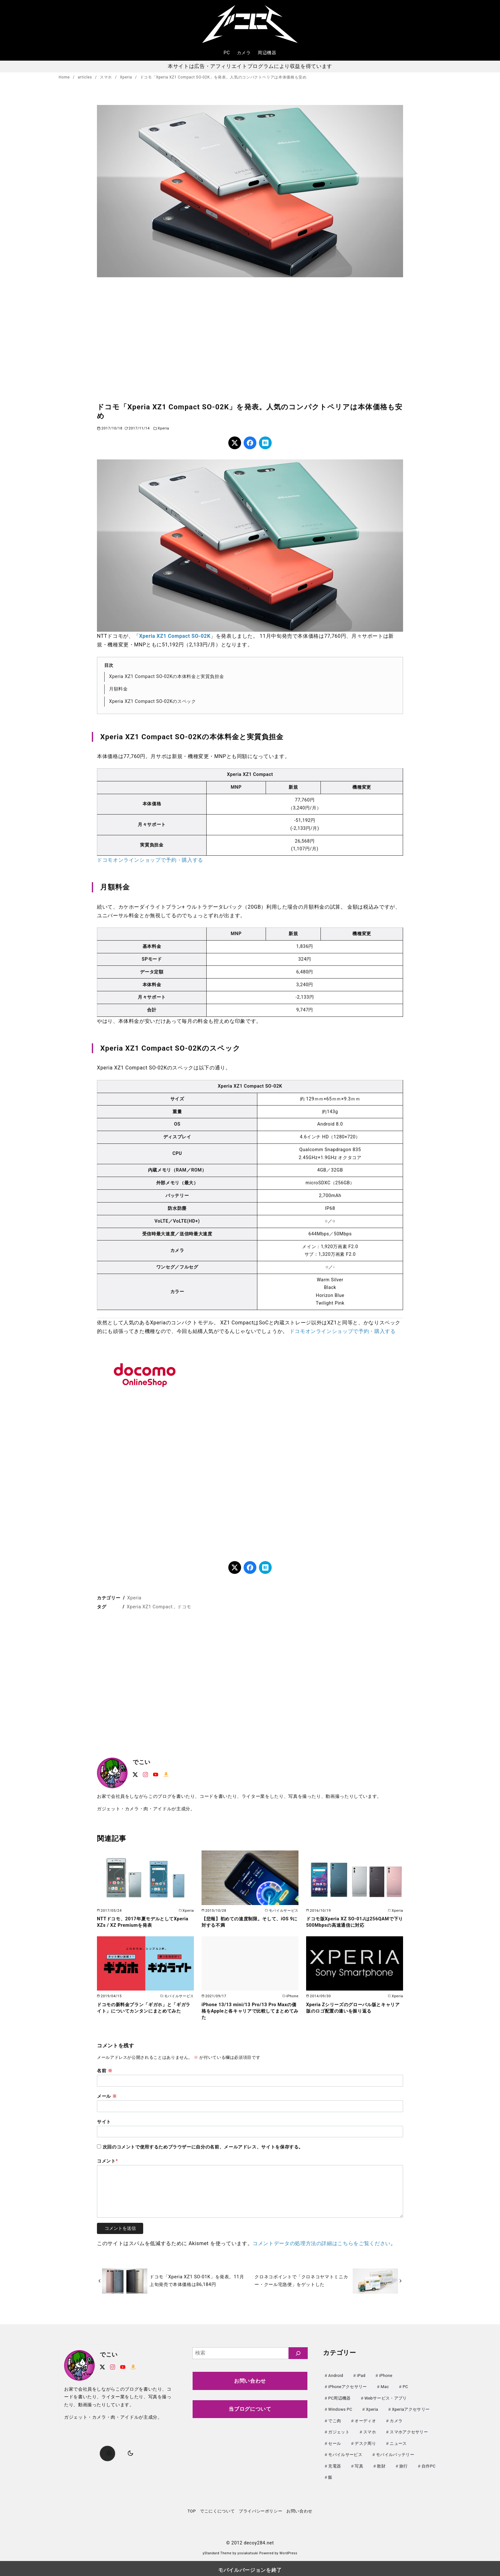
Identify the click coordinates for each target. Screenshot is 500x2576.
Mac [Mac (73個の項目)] (385, 2386)
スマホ (106, 77)
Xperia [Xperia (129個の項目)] (372, 2408)
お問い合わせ (250, 2381)
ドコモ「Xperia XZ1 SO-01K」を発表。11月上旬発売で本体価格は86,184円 (197, 2280)
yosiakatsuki (248, 2550)
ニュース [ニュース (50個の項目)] (398, 2441)
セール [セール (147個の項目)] (334, 2441)
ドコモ (184, 1607)
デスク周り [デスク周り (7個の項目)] (365, 2441)
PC (227, 53)
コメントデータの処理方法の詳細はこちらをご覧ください (322, 2243)
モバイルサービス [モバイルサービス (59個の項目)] (345, 2452)
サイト (104, 2122)
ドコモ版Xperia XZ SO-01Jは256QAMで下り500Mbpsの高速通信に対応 (354, 1922)
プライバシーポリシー (260, 2507)
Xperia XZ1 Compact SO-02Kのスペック (152, 701)
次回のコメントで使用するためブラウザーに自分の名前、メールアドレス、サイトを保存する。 (203, 2147)
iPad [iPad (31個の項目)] (361, 2375)
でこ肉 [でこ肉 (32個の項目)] (334, 2419)
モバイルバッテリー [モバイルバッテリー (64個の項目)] (395, 2452)
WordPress (288, 2550)
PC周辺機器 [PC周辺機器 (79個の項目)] (339, 2397)
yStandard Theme (217, 2550)
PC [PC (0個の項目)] (405, 2386)
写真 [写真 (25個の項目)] (359, 2463)
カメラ (244, 53)
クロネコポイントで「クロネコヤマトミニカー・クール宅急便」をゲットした (301, 2280)
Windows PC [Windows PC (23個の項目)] (340, 2408)
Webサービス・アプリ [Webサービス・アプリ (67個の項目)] (385, 2397)
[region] (250, 338)
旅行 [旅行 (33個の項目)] (403, 2463)
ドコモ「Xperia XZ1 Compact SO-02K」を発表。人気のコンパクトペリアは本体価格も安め (223, 77)
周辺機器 (267, 53)
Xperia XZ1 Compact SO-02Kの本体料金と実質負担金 (166, 676)
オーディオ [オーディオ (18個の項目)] (365, 2419)
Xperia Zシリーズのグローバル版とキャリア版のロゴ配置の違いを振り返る (353, 2008)
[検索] (298, 2353)
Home (65, 77)
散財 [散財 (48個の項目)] (381, 2463)
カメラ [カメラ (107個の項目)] (396, 2419)
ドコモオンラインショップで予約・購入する (150, 860)
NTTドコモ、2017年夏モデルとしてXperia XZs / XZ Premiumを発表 (142, 1922)
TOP (192, 2507)
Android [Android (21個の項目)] (335, 2375)
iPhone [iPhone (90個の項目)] (385, 2375)
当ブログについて (250, 2409)
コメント (107, 2161)
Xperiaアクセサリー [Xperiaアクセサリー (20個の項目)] (411, 2408)
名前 (104, 2070)
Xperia (126, 77)
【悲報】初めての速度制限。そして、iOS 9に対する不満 (250, 1922)
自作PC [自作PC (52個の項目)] (429, 2463)
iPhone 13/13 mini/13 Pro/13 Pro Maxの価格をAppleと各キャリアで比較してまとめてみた (250, 2011)
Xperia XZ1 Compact (150, 1607)
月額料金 (118, 689)
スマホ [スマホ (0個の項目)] (369, 2430)
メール (107, 2096)
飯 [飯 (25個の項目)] (330, 2474)
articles (85, 77)
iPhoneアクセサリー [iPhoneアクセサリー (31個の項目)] (347, 2386)
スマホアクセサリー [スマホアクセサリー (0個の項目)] (409, 2430)
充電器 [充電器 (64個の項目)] (334, 2463)
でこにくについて (217, 2507)
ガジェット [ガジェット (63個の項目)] (338, 2430)
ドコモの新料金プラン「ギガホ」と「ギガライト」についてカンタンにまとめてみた (143, 2008)
